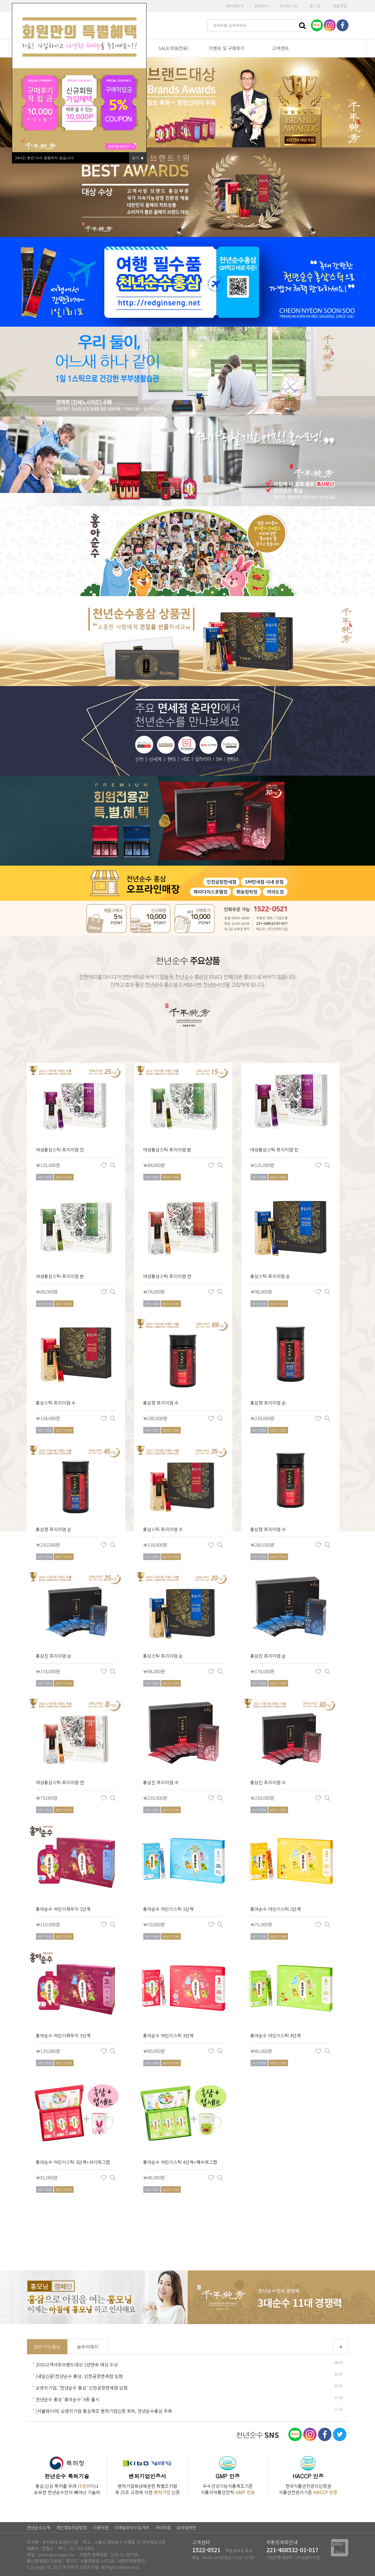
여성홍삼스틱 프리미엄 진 (60, 1149)
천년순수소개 (38, 2527)
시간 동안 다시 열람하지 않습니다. (45, 157)
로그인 (315, 6)
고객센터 (280, 48)
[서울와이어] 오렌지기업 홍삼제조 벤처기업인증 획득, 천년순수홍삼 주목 (104, 2411)
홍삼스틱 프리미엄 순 (270, 1276)
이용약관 (100, 2527)
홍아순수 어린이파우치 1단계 (63, 1909)
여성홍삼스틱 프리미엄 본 (167, 1149)
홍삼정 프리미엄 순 (268, 1403)
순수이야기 (87, 2346)
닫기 (137, 157)
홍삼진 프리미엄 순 (53, 1656)
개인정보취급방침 (71, 2527)
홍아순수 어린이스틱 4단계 (275, 2035)
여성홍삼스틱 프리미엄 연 (167, 1276)
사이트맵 (163, 2527)
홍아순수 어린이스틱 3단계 (168, 2035)
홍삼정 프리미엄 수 (161, 1403)
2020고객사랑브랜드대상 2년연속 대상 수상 (77, 2364)
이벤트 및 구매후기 (227, 48)
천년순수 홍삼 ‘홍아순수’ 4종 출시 (67, 2399)
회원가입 (340, 6)
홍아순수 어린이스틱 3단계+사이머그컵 (73, 2162)
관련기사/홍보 (47, 2346)
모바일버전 (186, 2527)
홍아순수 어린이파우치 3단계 (63, 2035)
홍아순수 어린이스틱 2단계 (275, 1909)
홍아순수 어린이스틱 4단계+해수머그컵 (180, 2162)
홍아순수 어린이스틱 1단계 (168, 1909)
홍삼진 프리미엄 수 (161, 1782)
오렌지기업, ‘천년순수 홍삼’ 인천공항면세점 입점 (81, 2388)
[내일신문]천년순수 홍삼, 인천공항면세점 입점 (79, 2376)
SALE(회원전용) (173, 48)
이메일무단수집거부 (131, 2527)
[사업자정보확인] (131, 2561)
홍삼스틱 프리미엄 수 (56, 1403)
